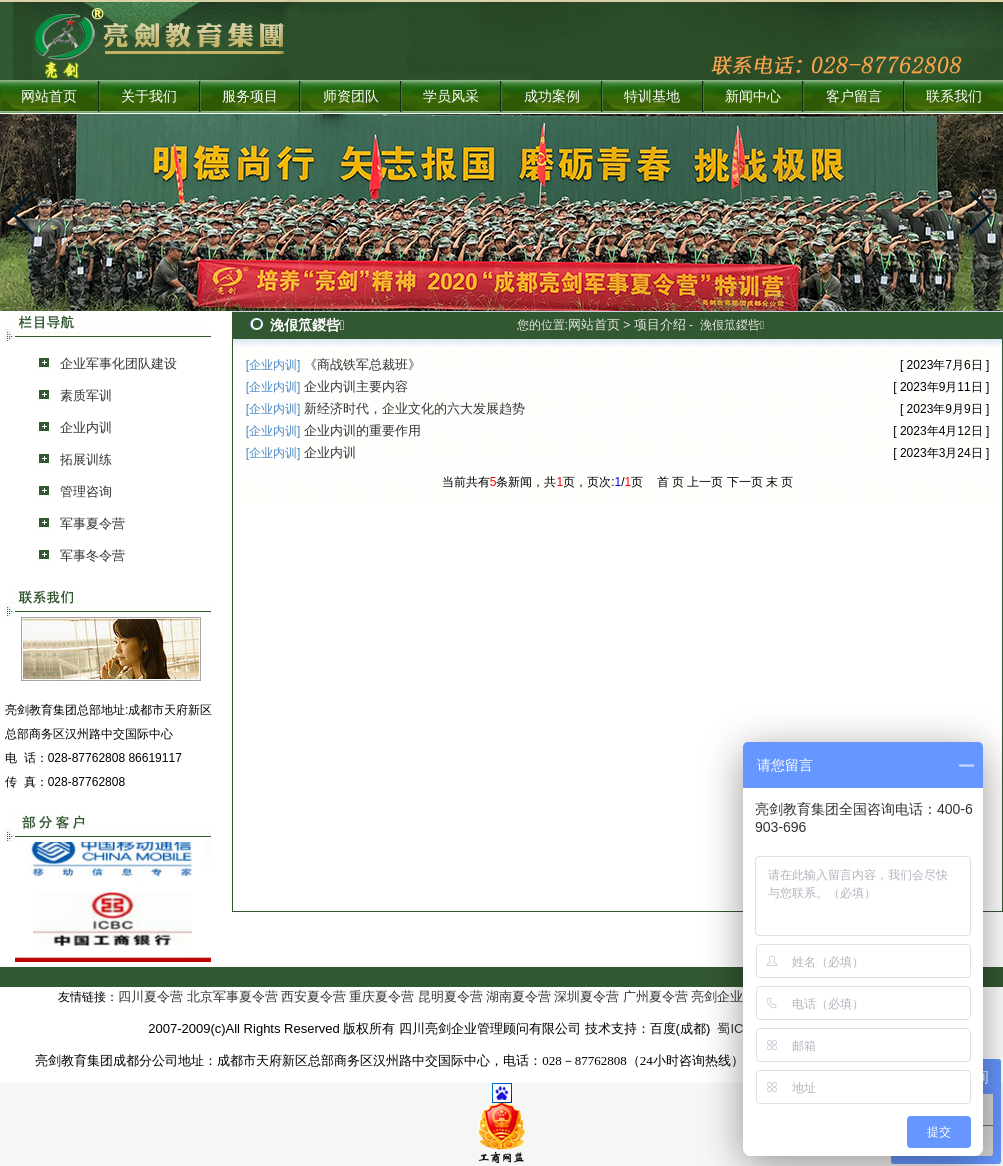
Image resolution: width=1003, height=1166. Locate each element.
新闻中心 (753, 96)
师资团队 (351, 96)
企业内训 (86, 427)
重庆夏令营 (381, 996)
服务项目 (250, 96)
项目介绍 (660, 324)
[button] (23, 213)
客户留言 (854, 96)
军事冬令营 (92, 555)
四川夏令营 (150, 996)
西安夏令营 (313, 996)
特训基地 (652, 96)
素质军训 (86, 395)
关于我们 (149, 96)
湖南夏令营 (518, 996)
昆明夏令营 (450, 996)
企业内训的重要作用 (362, 430)
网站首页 (49, 96)
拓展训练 (86, 459)
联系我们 (954, 96)
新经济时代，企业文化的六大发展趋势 (414, 408)
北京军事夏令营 (232, 996)
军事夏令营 (92, 523)
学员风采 (451, 96)
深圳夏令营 (586, 996)
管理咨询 (86, 491)
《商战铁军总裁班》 (362, 364)
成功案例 (552, 96)
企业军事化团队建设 (118, 363)
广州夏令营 (655, 996)
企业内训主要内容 (356, 386)
